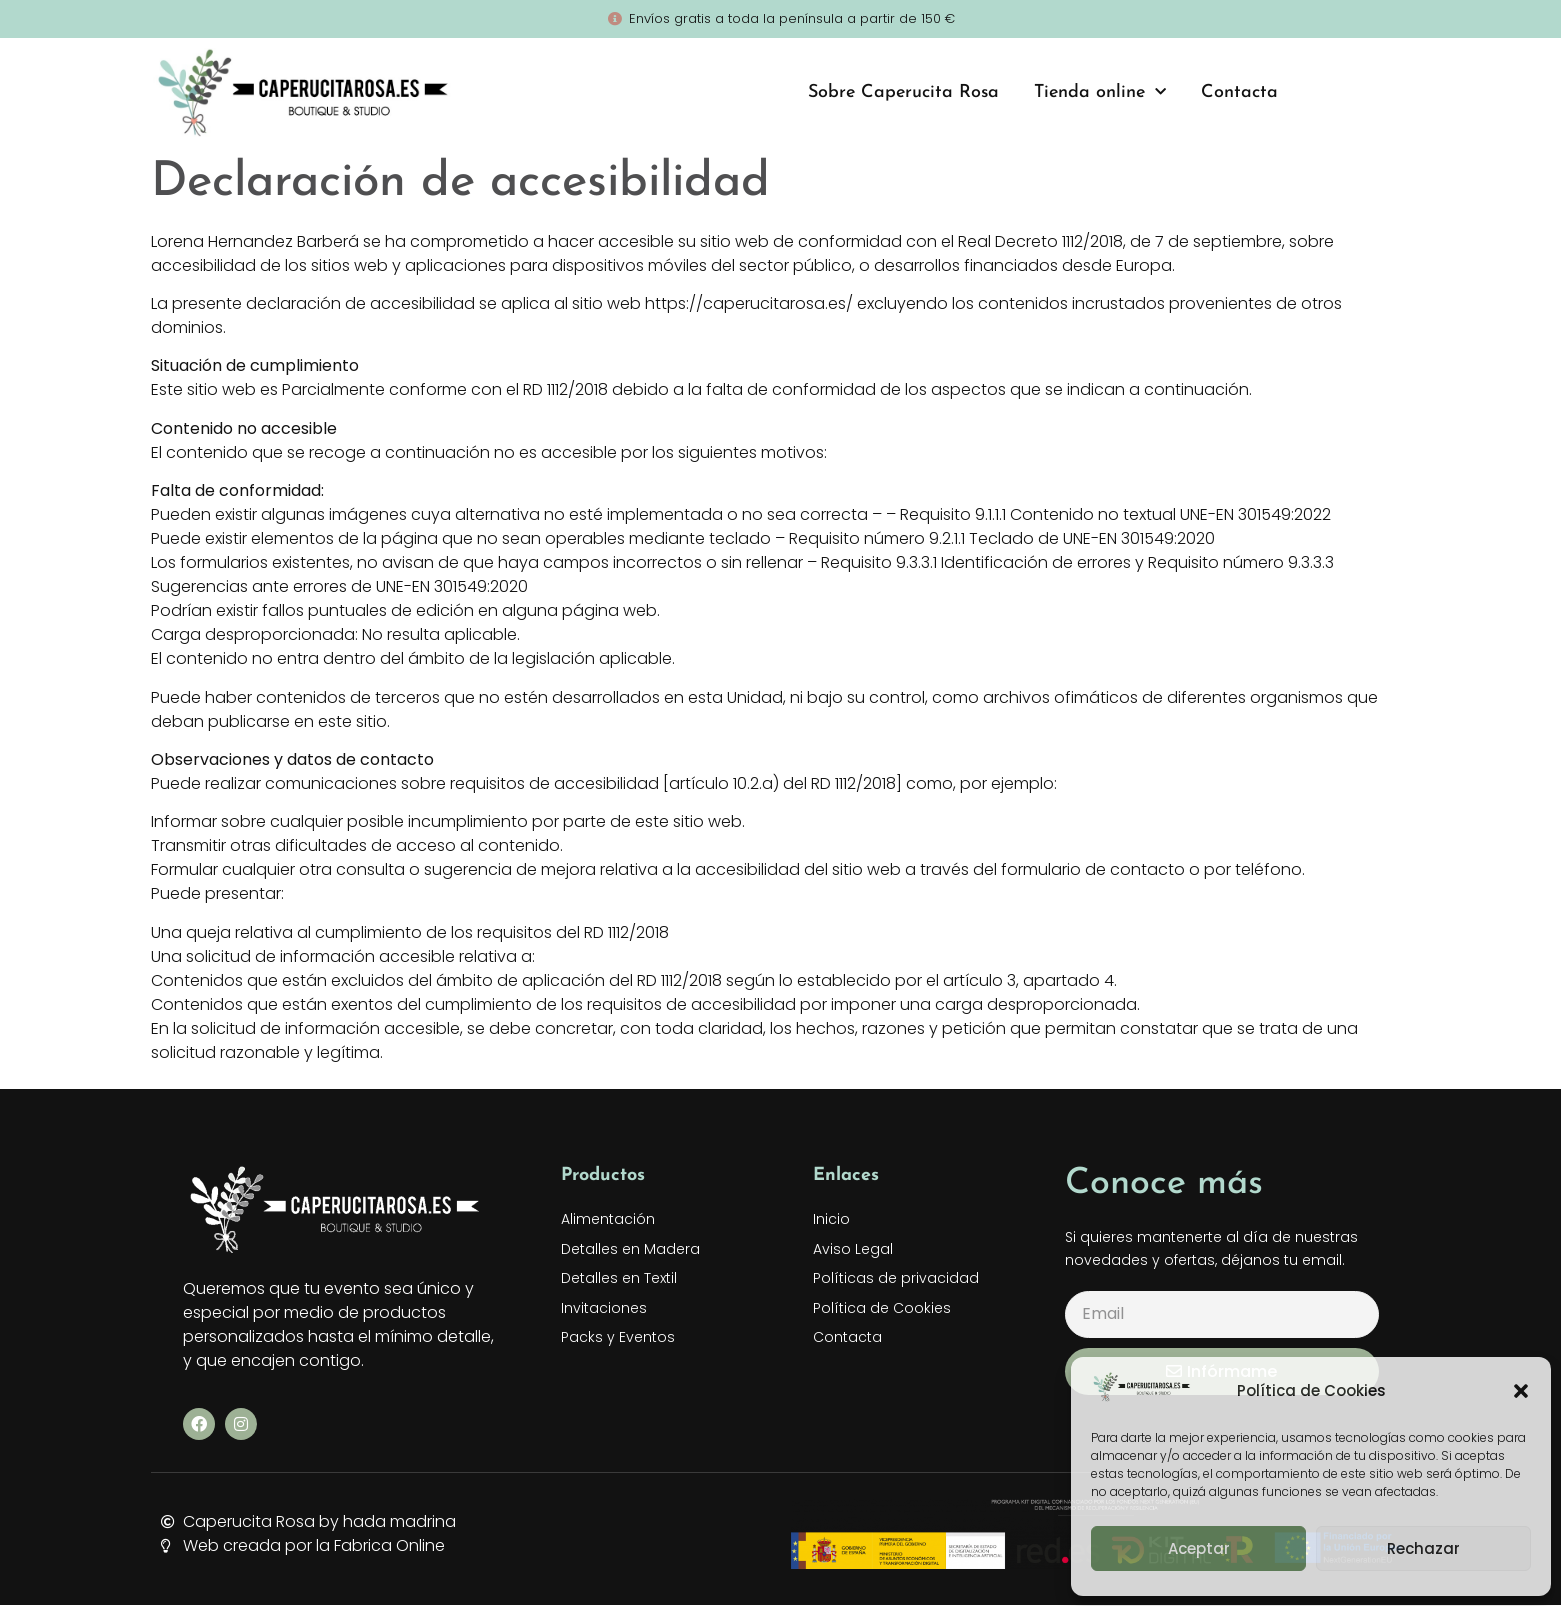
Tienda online (1100, 92)
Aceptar (1199, 1548)
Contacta (1239, 92)
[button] (1521, 1391)
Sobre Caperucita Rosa (903, 92)
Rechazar (1423, 1548)
